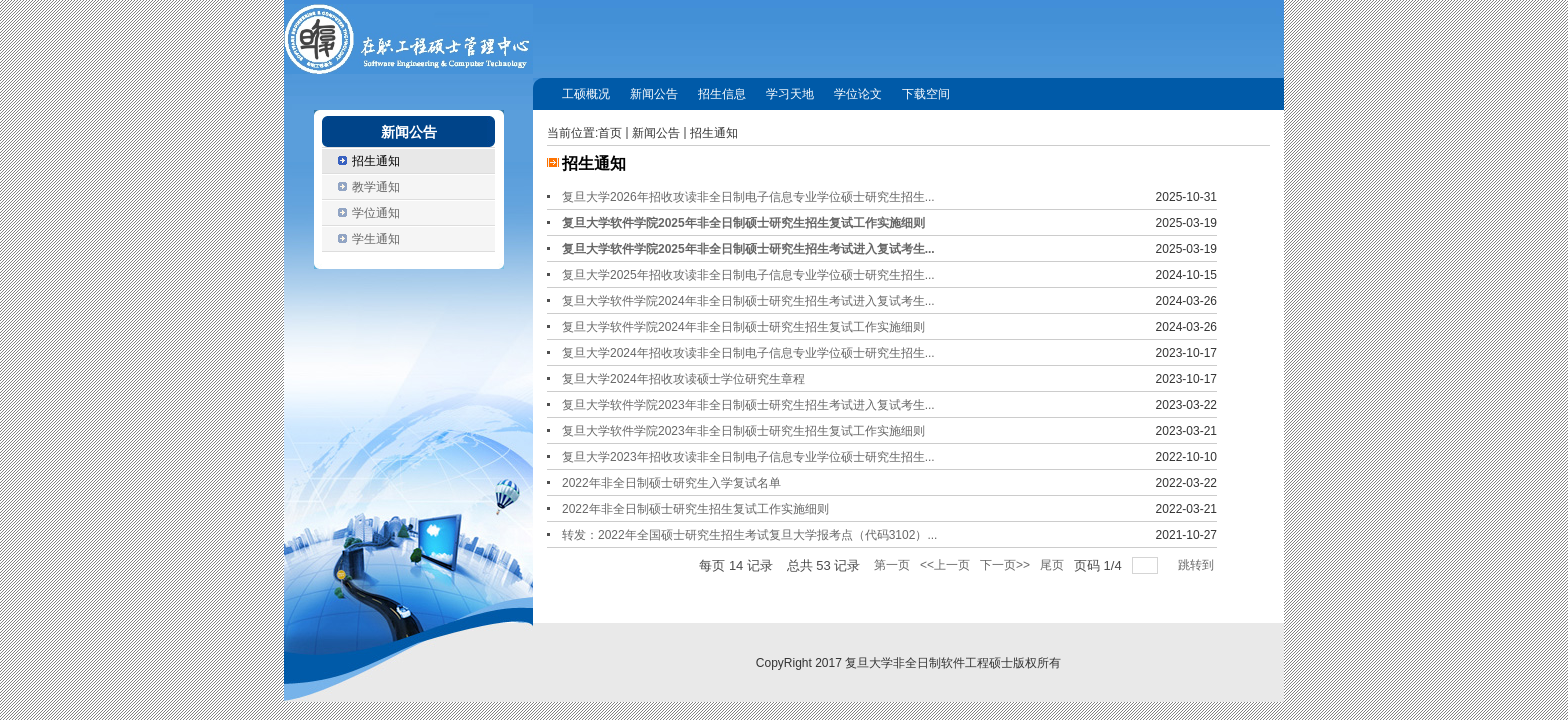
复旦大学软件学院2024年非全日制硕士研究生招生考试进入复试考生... (748, 301)
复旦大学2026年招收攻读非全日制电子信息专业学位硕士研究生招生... (748, 197)
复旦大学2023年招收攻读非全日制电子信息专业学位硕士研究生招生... (748, 457)
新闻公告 (656, 133)
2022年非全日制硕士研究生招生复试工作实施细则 (695, 509)
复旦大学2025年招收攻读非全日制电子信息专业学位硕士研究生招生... (748, 275)
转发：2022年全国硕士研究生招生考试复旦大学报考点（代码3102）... (749, 535)
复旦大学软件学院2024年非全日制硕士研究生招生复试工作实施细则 (743, 327)
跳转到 (1197, 565)
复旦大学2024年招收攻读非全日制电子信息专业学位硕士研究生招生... (748, 353)
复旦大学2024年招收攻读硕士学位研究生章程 (683, 379)
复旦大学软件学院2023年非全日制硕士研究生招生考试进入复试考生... (748, 405)
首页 (610, 133)
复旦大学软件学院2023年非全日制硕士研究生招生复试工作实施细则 (743, 431)
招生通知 (714, 133)
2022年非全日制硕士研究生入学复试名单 (671, 483)
